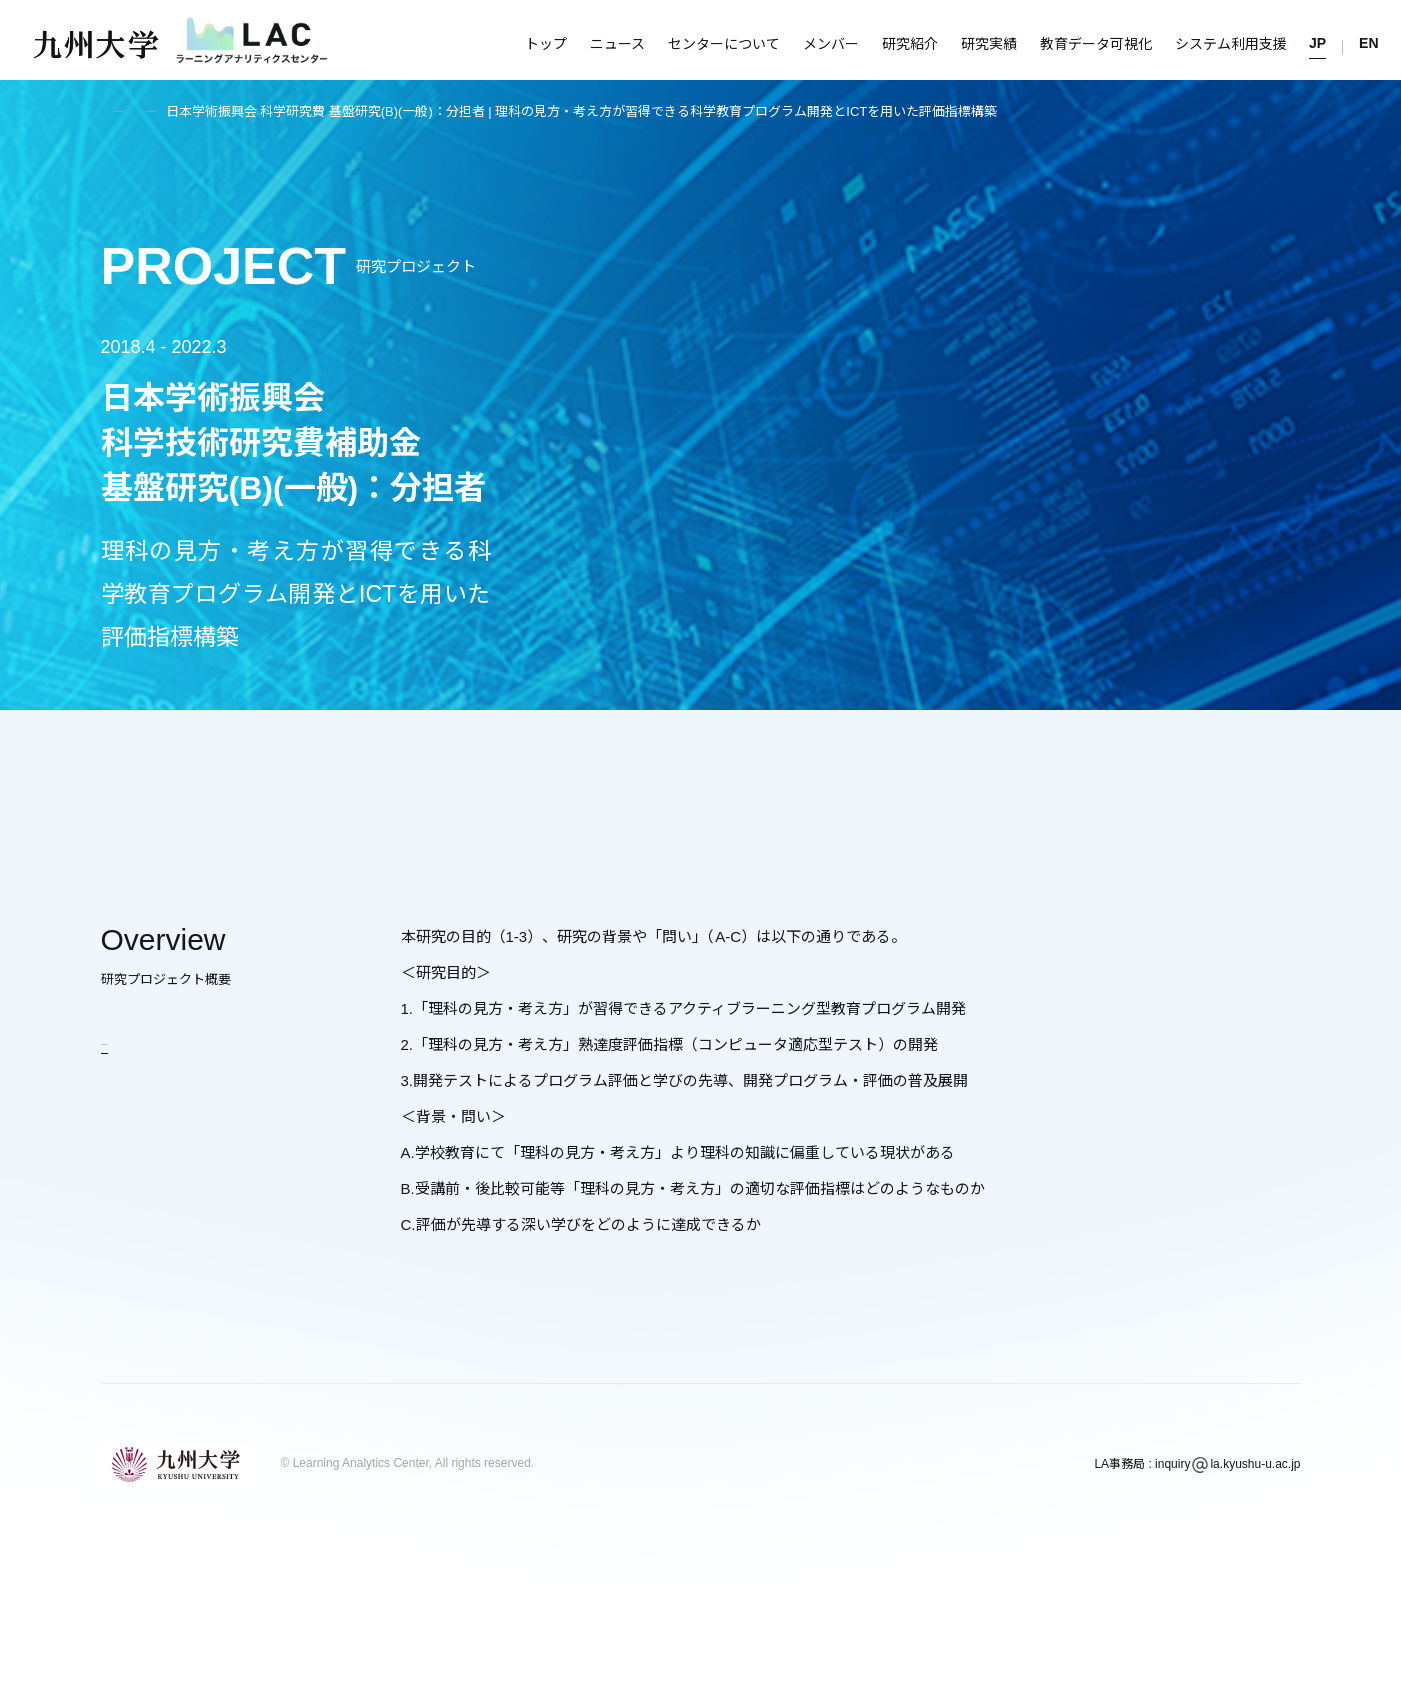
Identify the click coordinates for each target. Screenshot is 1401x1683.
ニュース (617, 44)
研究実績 (989, 44)
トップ (546, 44)
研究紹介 (910, 44)
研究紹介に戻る (153, 1039)
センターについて (724, 44)
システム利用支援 (1231, 44)
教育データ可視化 (1096, 44)
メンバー (831, 44)
